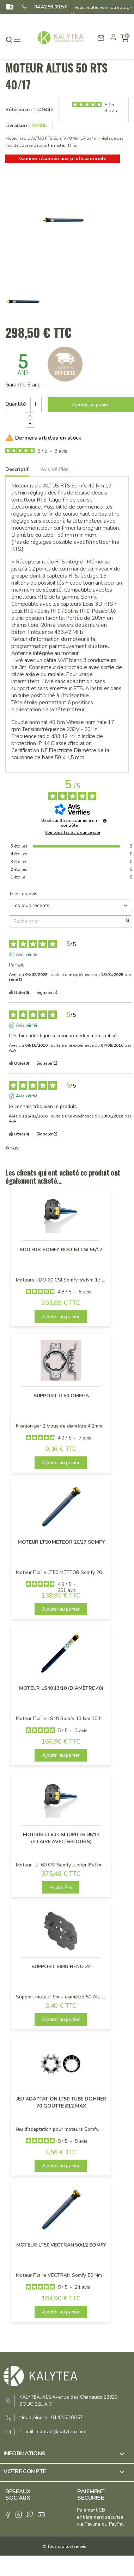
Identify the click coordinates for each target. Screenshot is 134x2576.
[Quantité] (36, 404)
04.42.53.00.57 (48, 7)
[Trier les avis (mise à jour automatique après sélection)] (70, 905)
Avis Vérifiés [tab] (54, 469)
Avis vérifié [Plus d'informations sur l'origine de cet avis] (26, 954)
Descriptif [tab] (17, 469)
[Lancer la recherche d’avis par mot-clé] (127, 921)
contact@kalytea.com (61, 2431)
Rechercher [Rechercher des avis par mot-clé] (67, 921)
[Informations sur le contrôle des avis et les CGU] (105, 821)
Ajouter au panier (90, 404)
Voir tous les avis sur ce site (72, 832)
